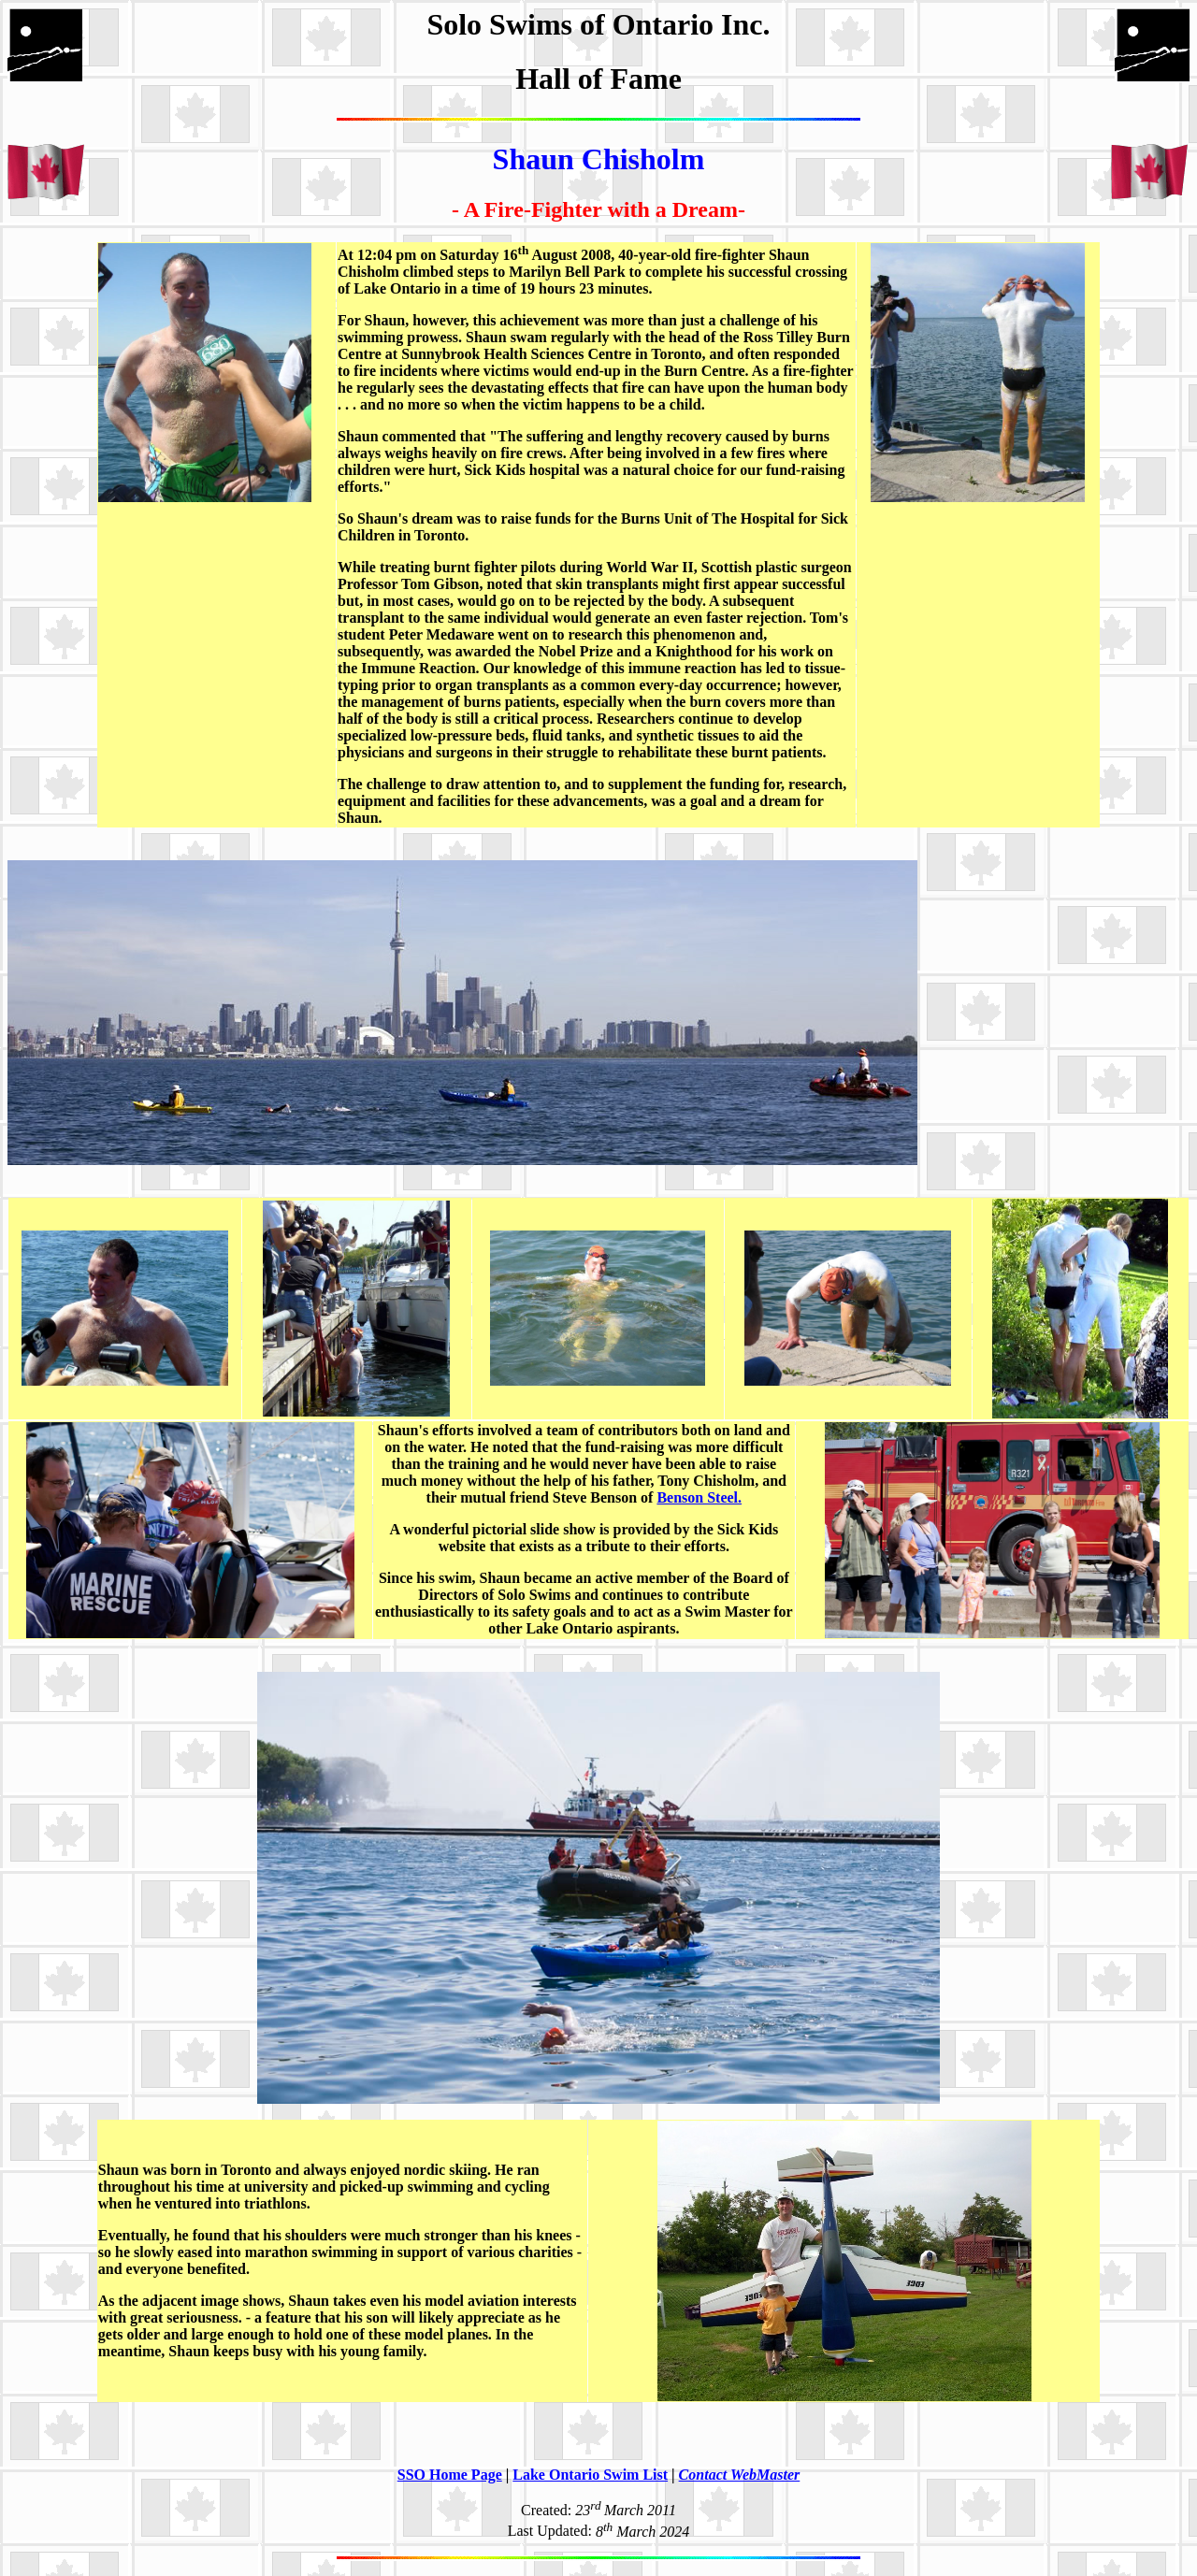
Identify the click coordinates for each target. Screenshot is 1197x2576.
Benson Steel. (699, 1497)
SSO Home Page (449, 2474)
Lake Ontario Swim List (590, 2474)
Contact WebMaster (739, 2474)
